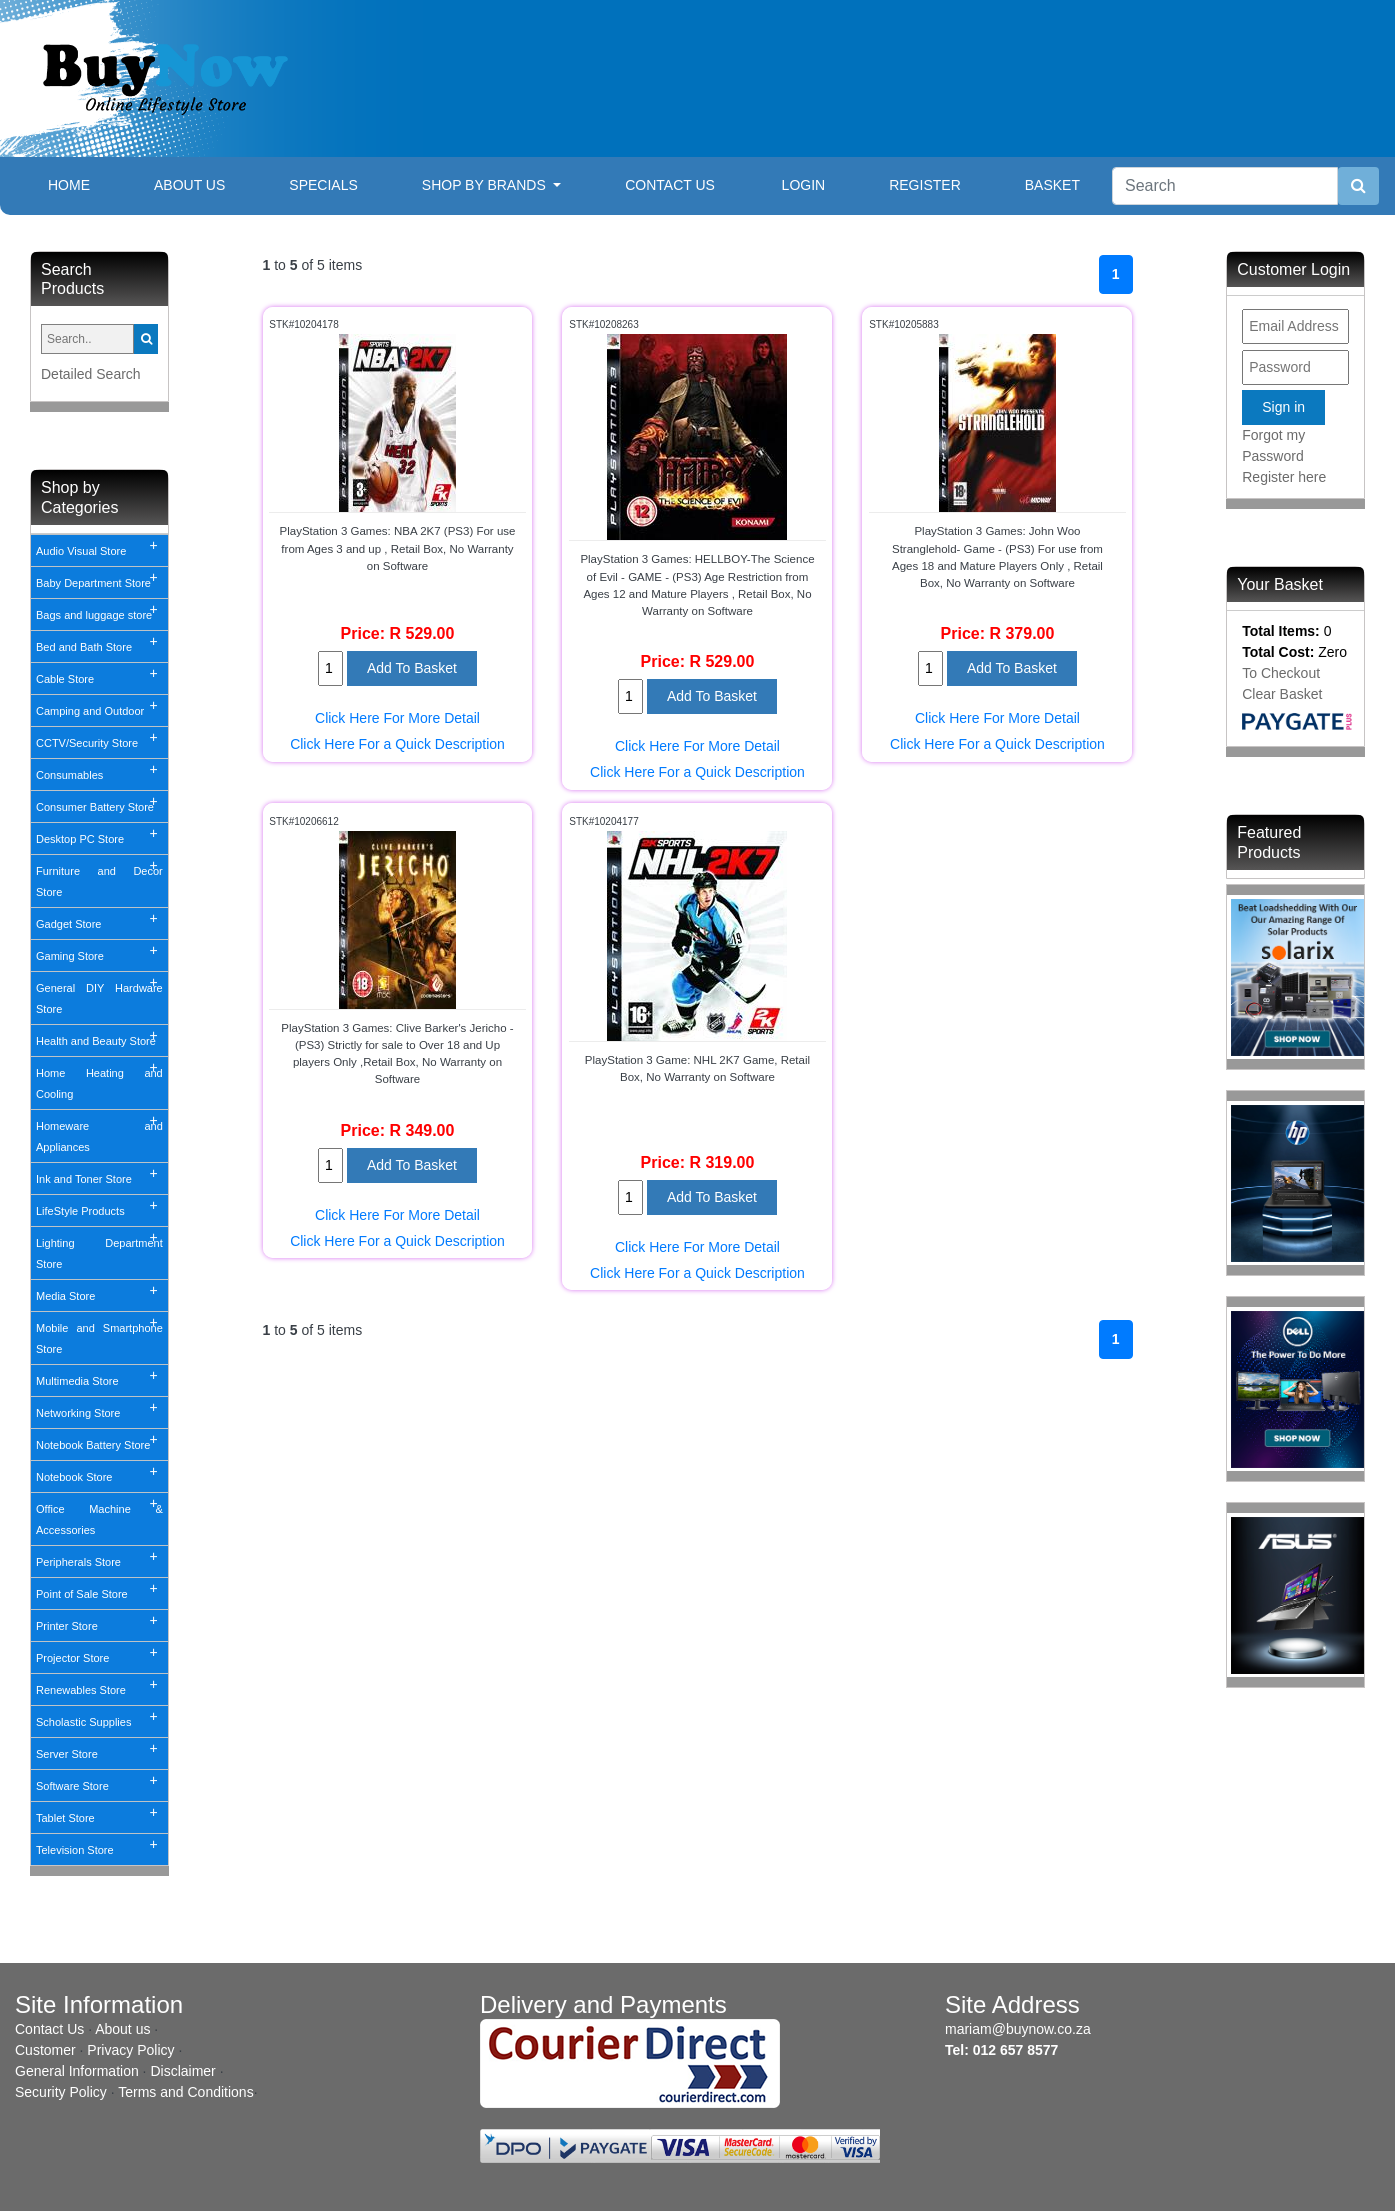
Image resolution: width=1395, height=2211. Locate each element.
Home (85, 183)
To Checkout (1281, 673)
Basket (1052, 185)
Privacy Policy (130, 2050)
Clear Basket (1282, 694)
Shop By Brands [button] (486, 185)
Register (925, 185)
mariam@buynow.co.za (1018, 2029)
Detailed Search (91, 374)
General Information (77, 2071)
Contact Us (670, 185)
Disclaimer (182, 2071)
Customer (45, 2050)
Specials (323, 185)
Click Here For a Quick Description (397, 744)
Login (804, 185)
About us (122, 2029)
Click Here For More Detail (397, 718)
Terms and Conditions (185, 2092)
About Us (189, 185)
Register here (1284, 477)
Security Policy (61, 2092)
